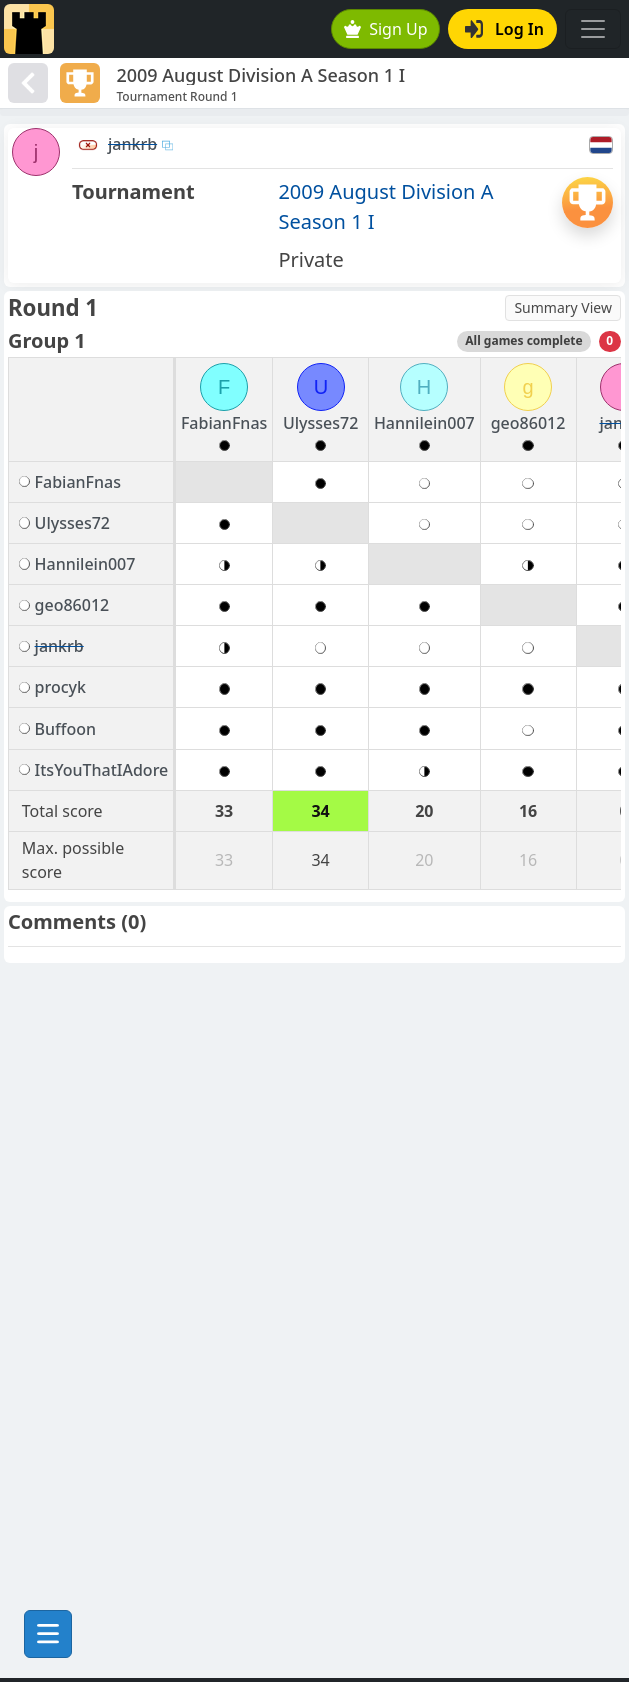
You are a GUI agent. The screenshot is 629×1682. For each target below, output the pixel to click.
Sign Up (386, 29)
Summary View (563, 307)
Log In (504, 29)
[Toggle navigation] (593, 29)
